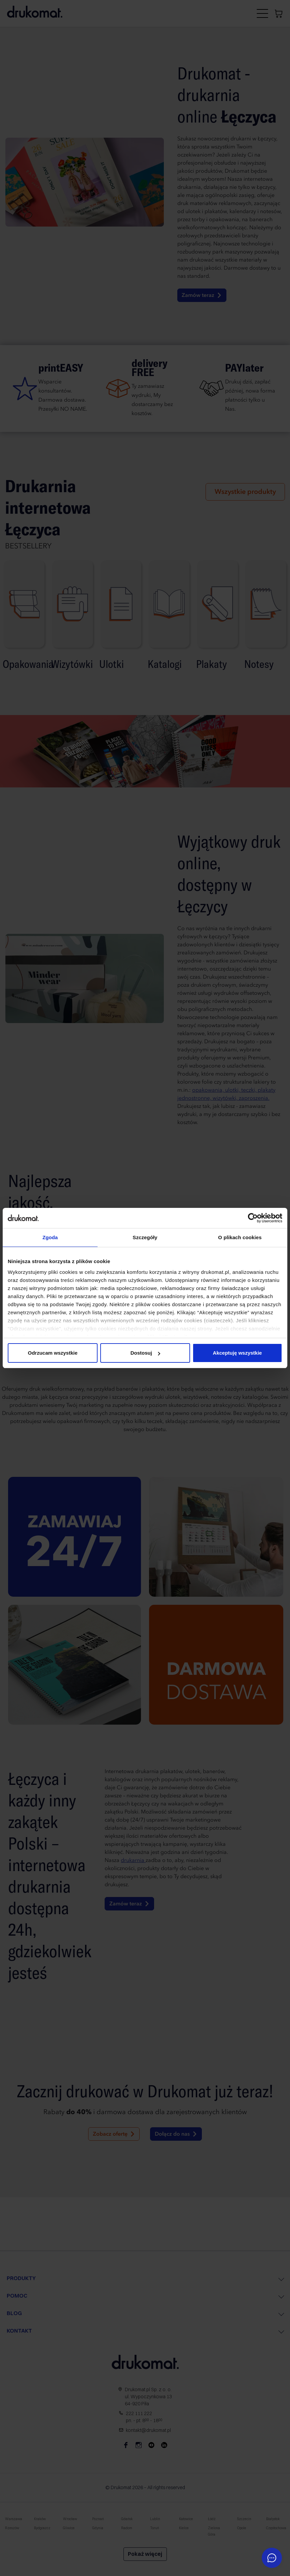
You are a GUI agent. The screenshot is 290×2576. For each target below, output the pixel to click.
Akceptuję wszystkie (237, 1353)
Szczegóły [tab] (145, 1237)
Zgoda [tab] (50, 1237)
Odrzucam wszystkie (53, 1353)
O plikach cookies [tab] (239, 1237)
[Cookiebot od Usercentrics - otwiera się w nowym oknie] (252, 1218)
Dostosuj (145, 1353)
